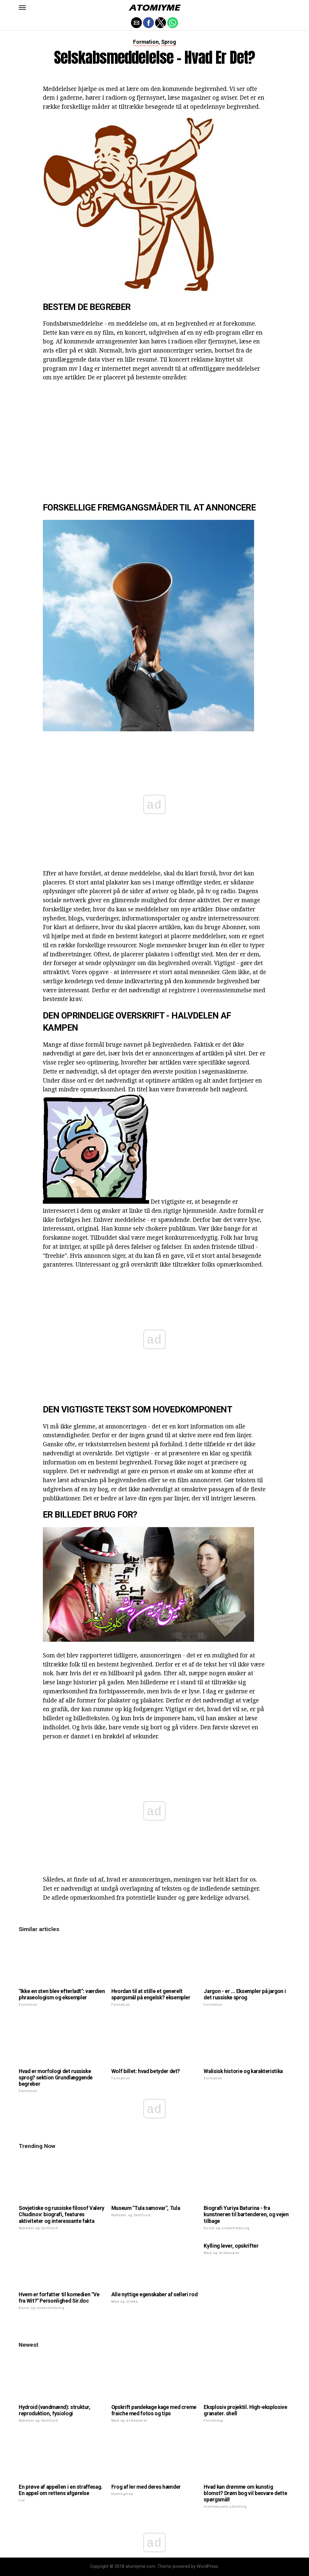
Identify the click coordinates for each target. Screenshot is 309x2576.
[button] (22, 7)
